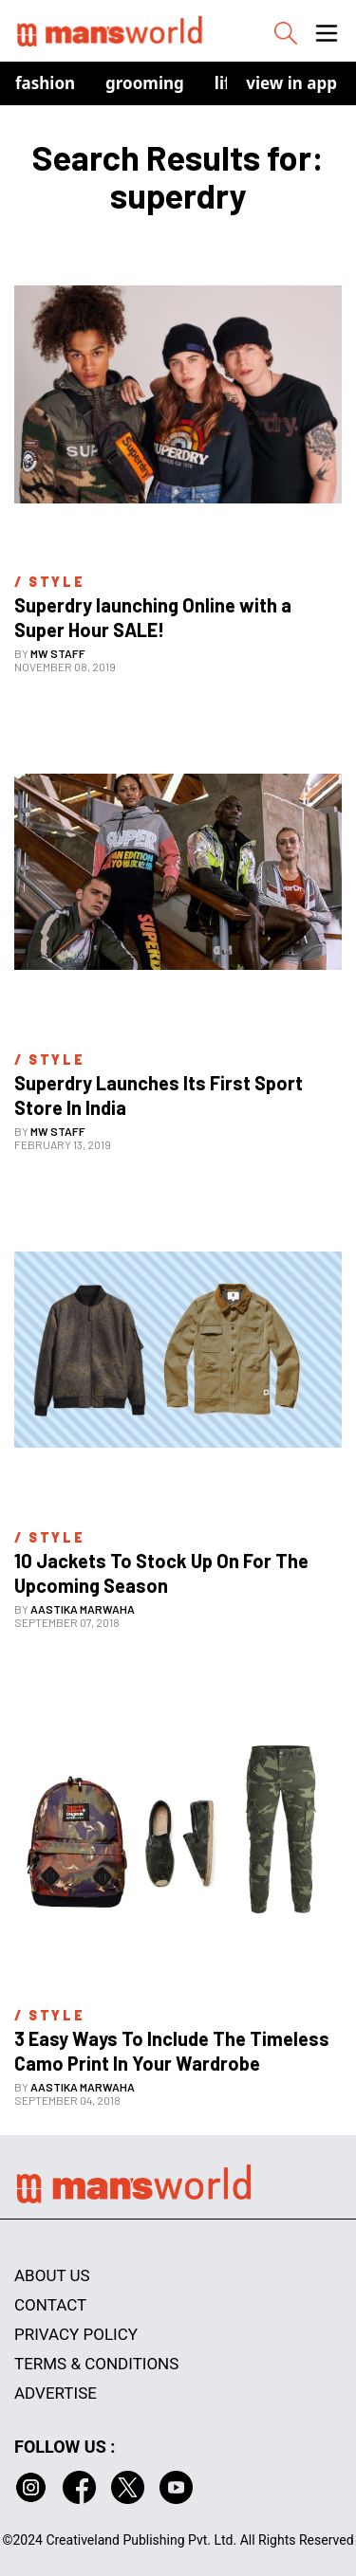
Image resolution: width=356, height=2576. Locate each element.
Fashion (45, 83)
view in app (291, 83)
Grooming (144, 83)
